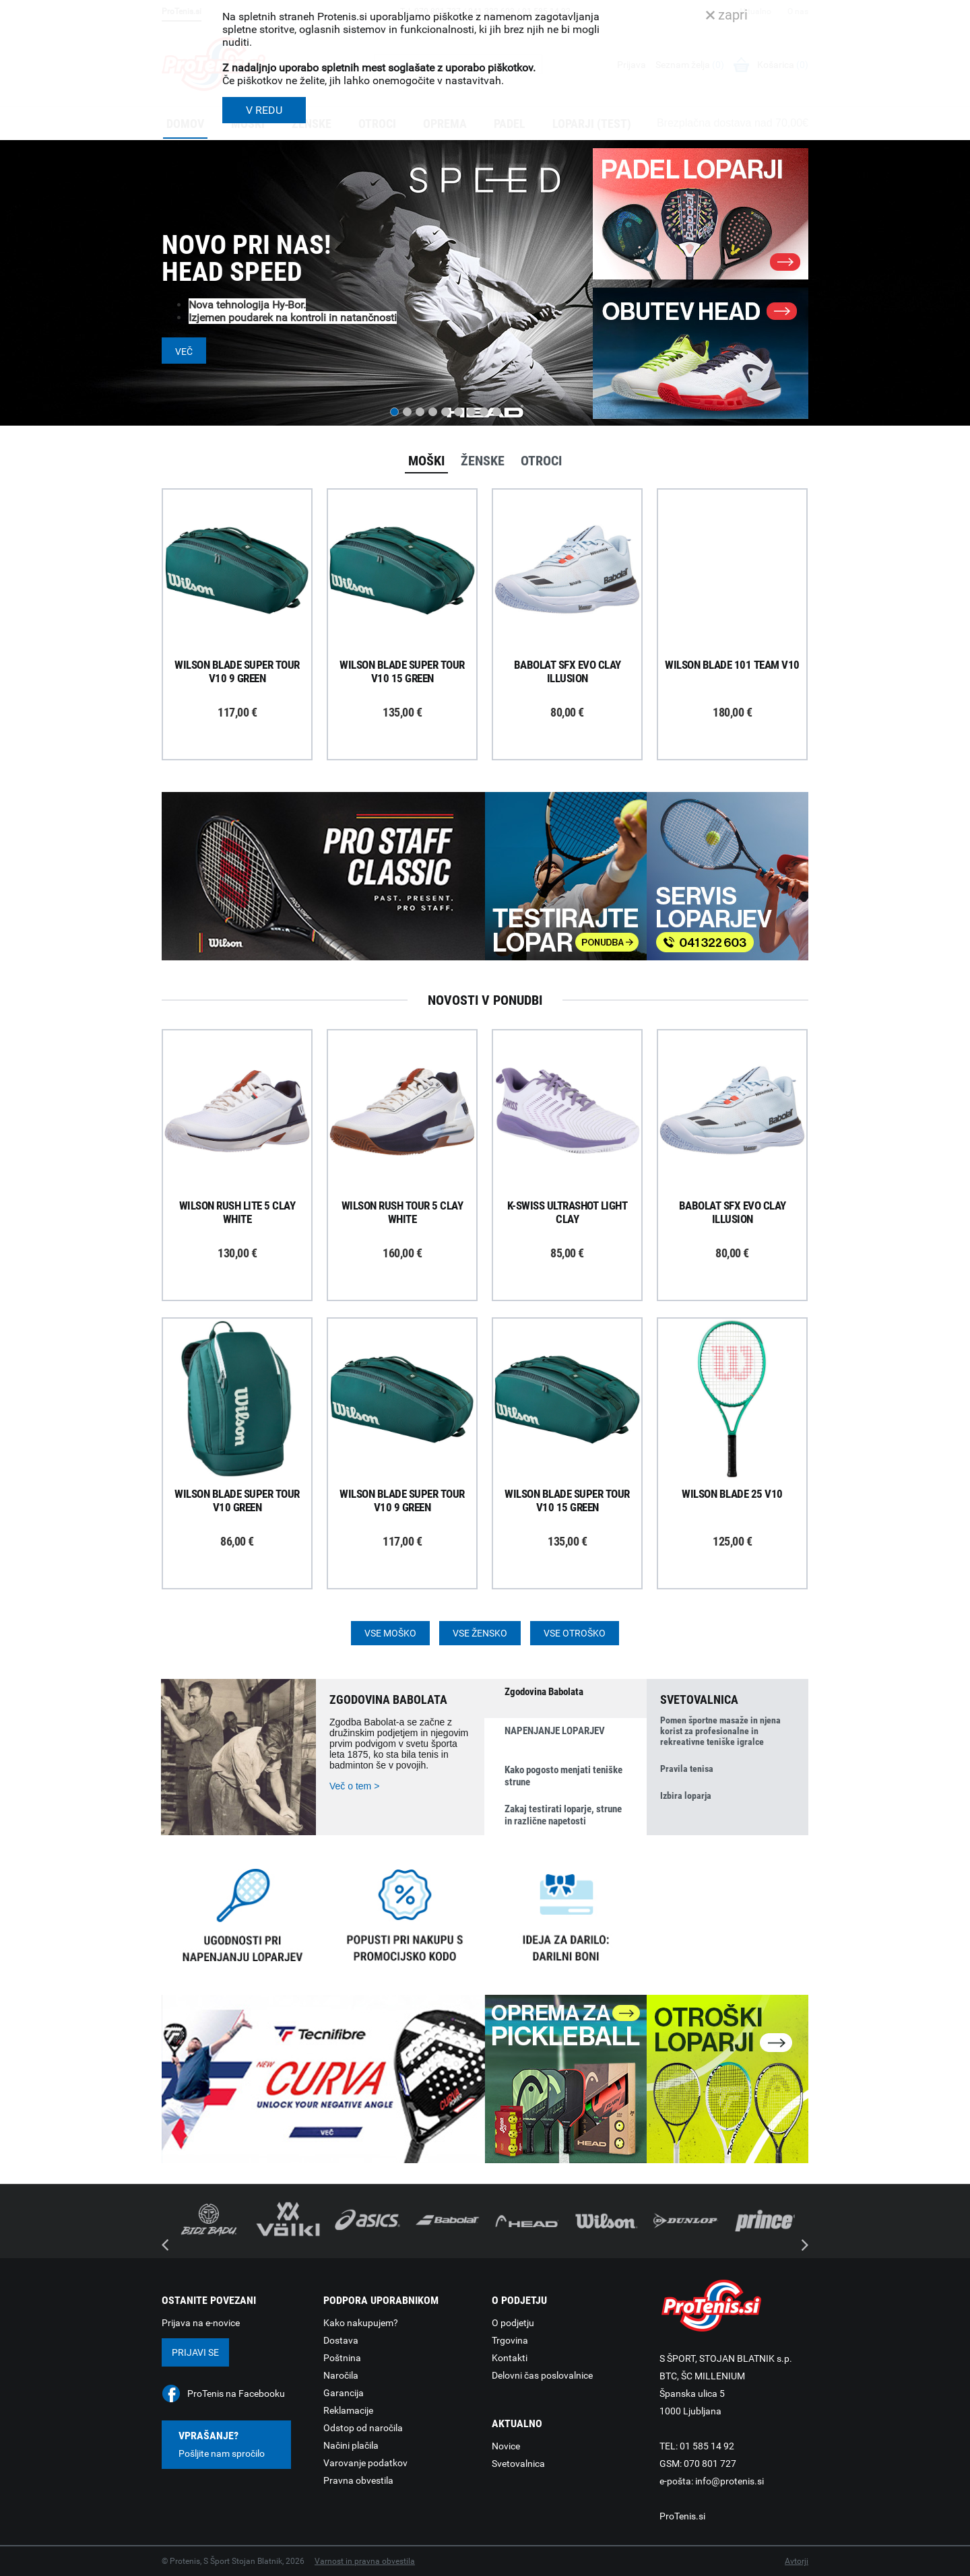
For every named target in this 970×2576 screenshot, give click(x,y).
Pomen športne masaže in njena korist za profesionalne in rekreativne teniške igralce (720, 1731)
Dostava (340, 2340)
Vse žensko (480, 1633)
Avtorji (796, 2561)
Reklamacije (348, 2410)
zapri (727, 15)
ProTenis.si (682, 2516)
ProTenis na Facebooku (236, 2393)
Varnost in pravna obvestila (365, 2561)
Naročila (340, 2375)
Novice (506, 2446)
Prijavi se (195, 2352)
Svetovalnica (518, 2463)
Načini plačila (351, 2445)
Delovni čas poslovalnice (542, 2375)
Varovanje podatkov (365, 2462)
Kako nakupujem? (360, 2322)
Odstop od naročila (363, 2427)
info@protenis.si (729, 2481)
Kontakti (509, 2357)
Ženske (483, 461)
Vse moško (390, 1633)
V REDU (264, 110)
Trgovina (510, 2340)
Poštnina (342, 2357)
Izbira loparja (685, 1795)
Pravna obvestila (358, 2480)
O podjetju (513, 2322)
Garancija (343, 2392)
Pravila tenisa (686, 1768)
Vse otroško (575, 1633)
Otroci (541, 461)
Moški (426, 461)
